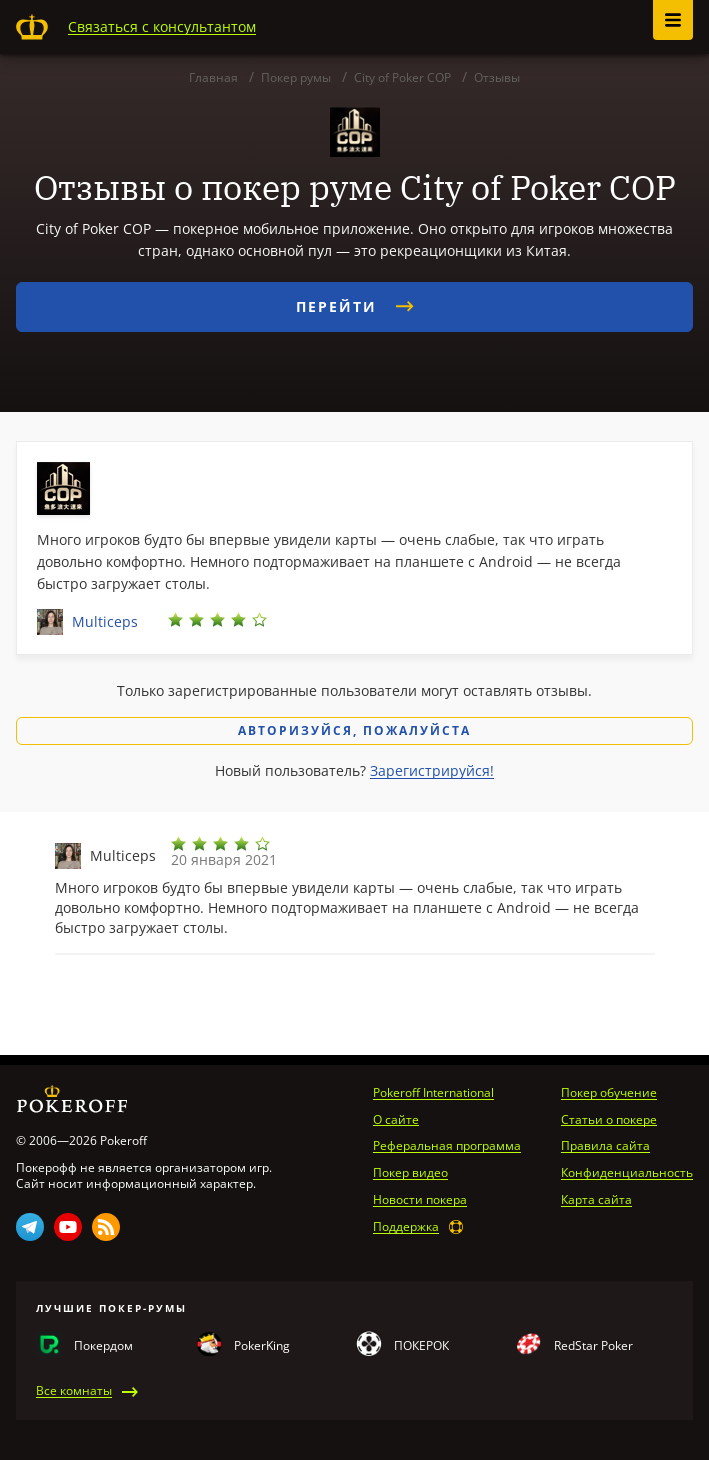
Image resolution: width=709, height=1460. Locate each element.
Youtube (68, 1227)
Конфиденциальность (627, 1173)
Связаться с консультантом (162, 26)
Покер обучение (609, 1093)
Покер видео (410, 1173)
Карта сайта (596, 1200)
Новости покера (420, 1200)
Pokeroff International (433, 1093)
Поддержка (406, 1227)
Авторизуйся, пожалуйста (354, 730)
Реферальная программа (447, 1146)
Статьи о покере (609, 1120)
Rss (106, 1227)
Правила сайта (605, 1146)
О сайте (396, 1120)
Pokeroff (32, 27)
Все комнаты (74, 1391)
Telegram (30, 1227)
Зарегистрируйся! (432, 770)
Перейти (355, 306)
